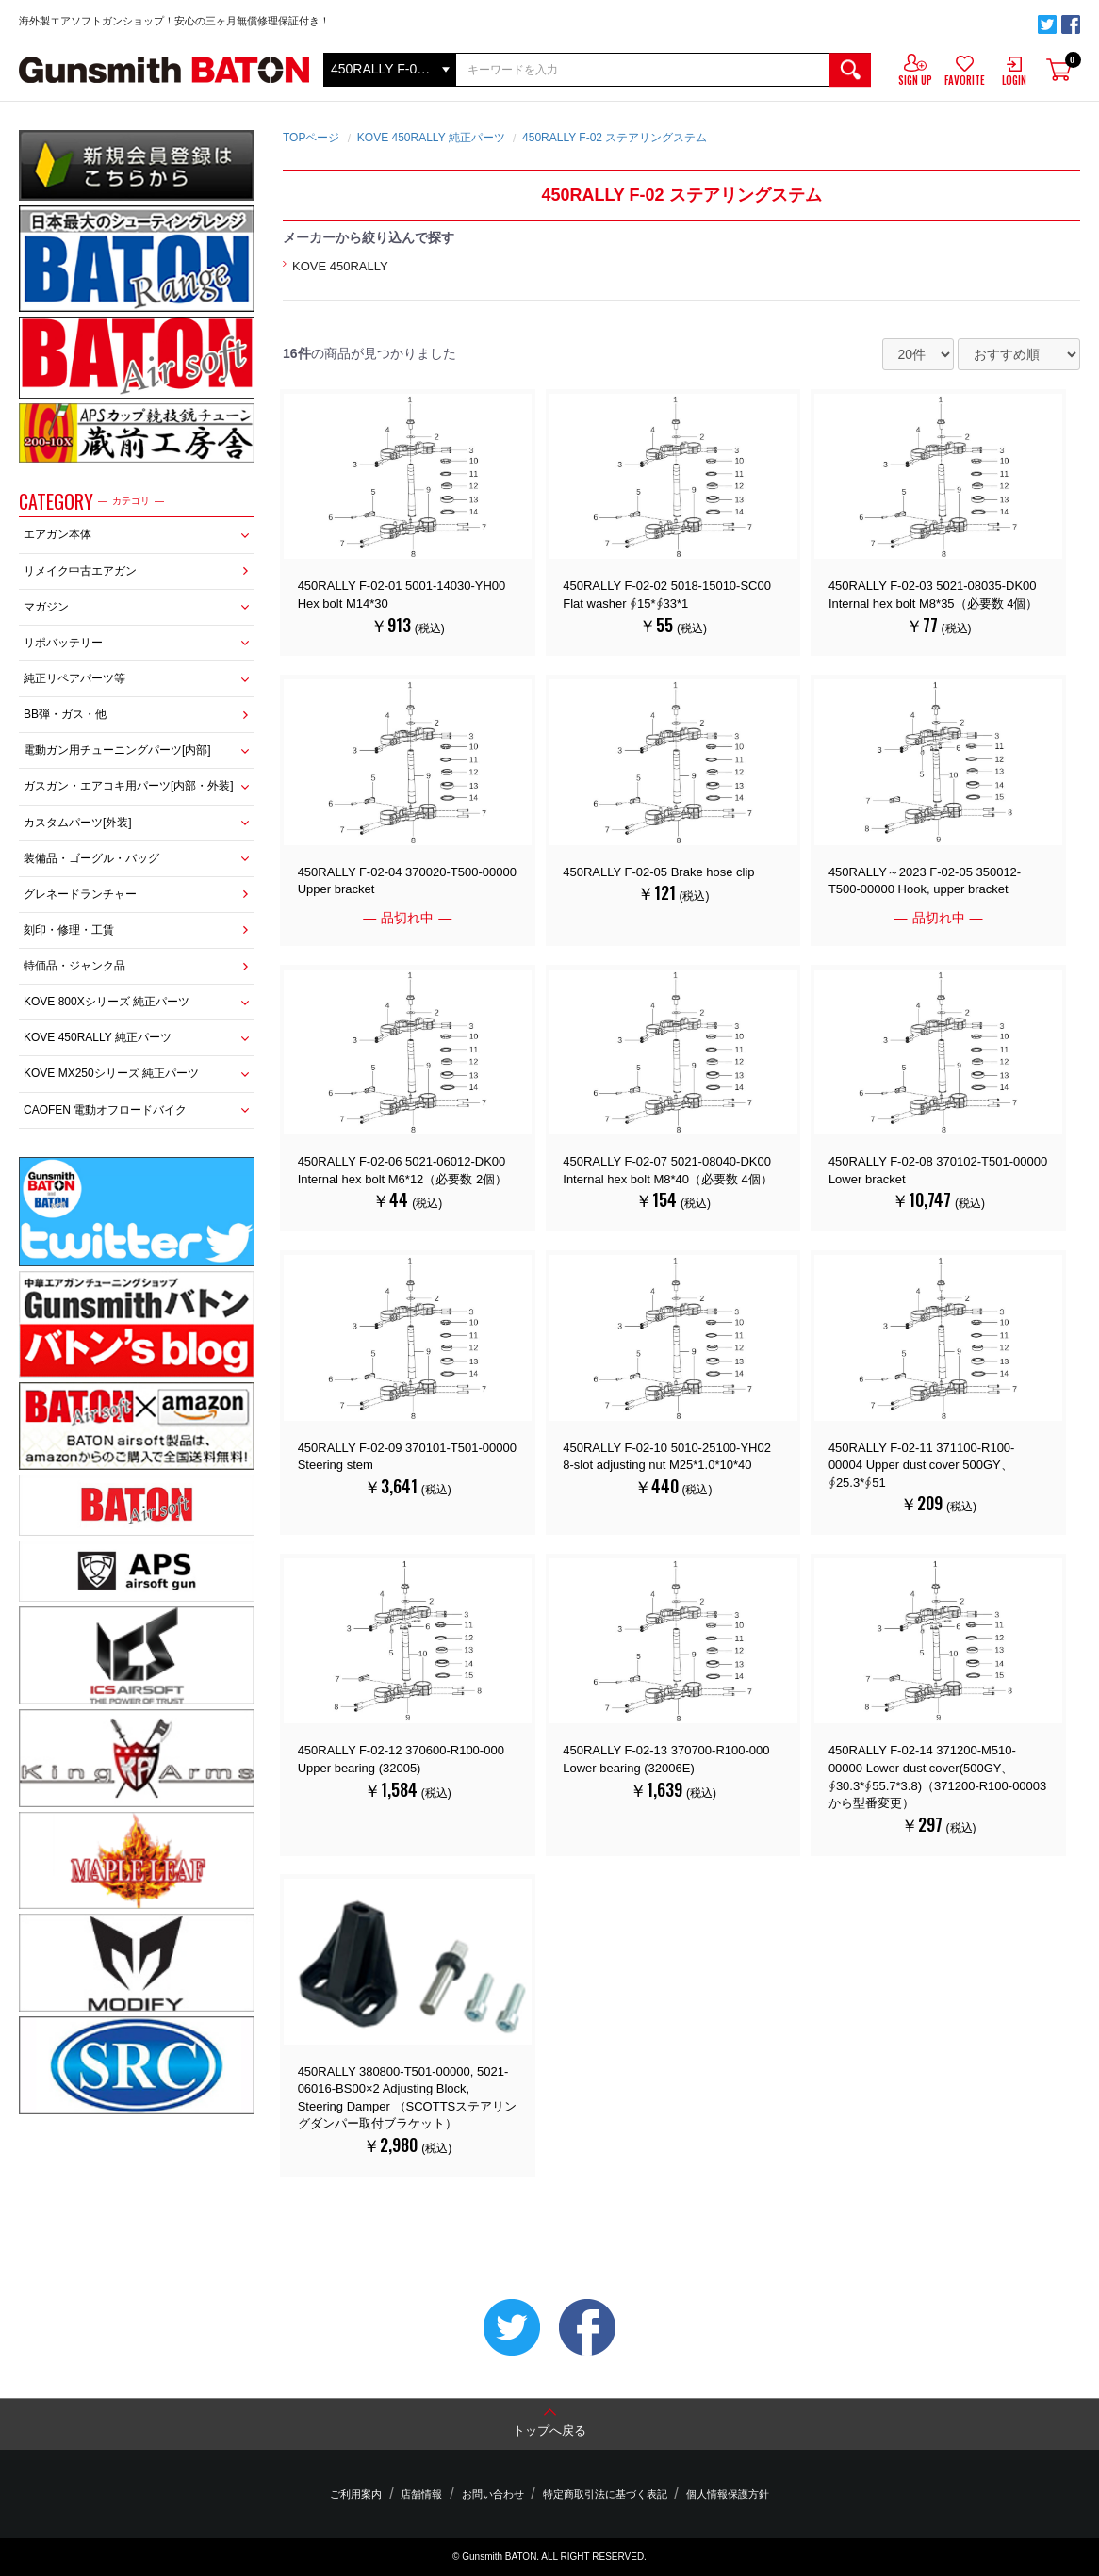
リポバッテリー (63, 642)
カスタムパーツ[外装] (78, 822)
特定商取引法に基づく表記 (597, 2495)
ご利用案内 (371, 2495)
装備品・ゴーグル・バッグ (91, 858)
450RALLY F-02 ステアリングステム (614, 137)
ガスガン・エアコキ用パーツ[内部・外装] (129, 785)
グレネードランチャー (80, 894)
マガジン (46, 606)
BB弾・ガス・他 (65, 714)
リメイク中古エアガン (80, 571)
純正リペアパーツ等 (74, 678)
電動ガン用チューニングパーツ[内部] (117, 750)
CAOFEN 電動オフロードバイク (105, 1110)
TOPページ (311, 137)
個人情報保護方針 (712, 2495)
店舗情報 (429, 2495)
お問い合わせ (493, 2495)
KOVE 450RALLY (340, 266)
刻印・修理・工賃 (69, 930)
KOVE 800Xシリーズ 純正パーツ (106, 1001)
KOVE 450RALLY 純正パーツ (98, 1037)
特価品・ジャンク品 (74, 965)
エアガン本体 (57, 534)
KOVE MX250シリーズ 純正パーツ (111, 1073)
